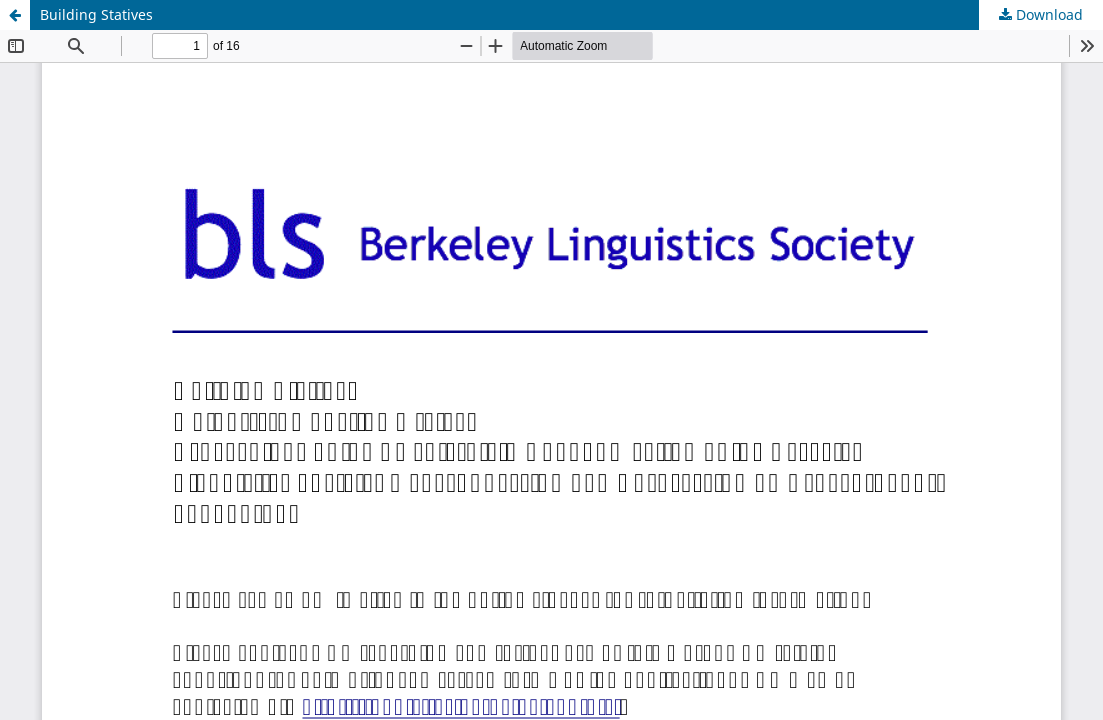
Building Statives (96, 14)
